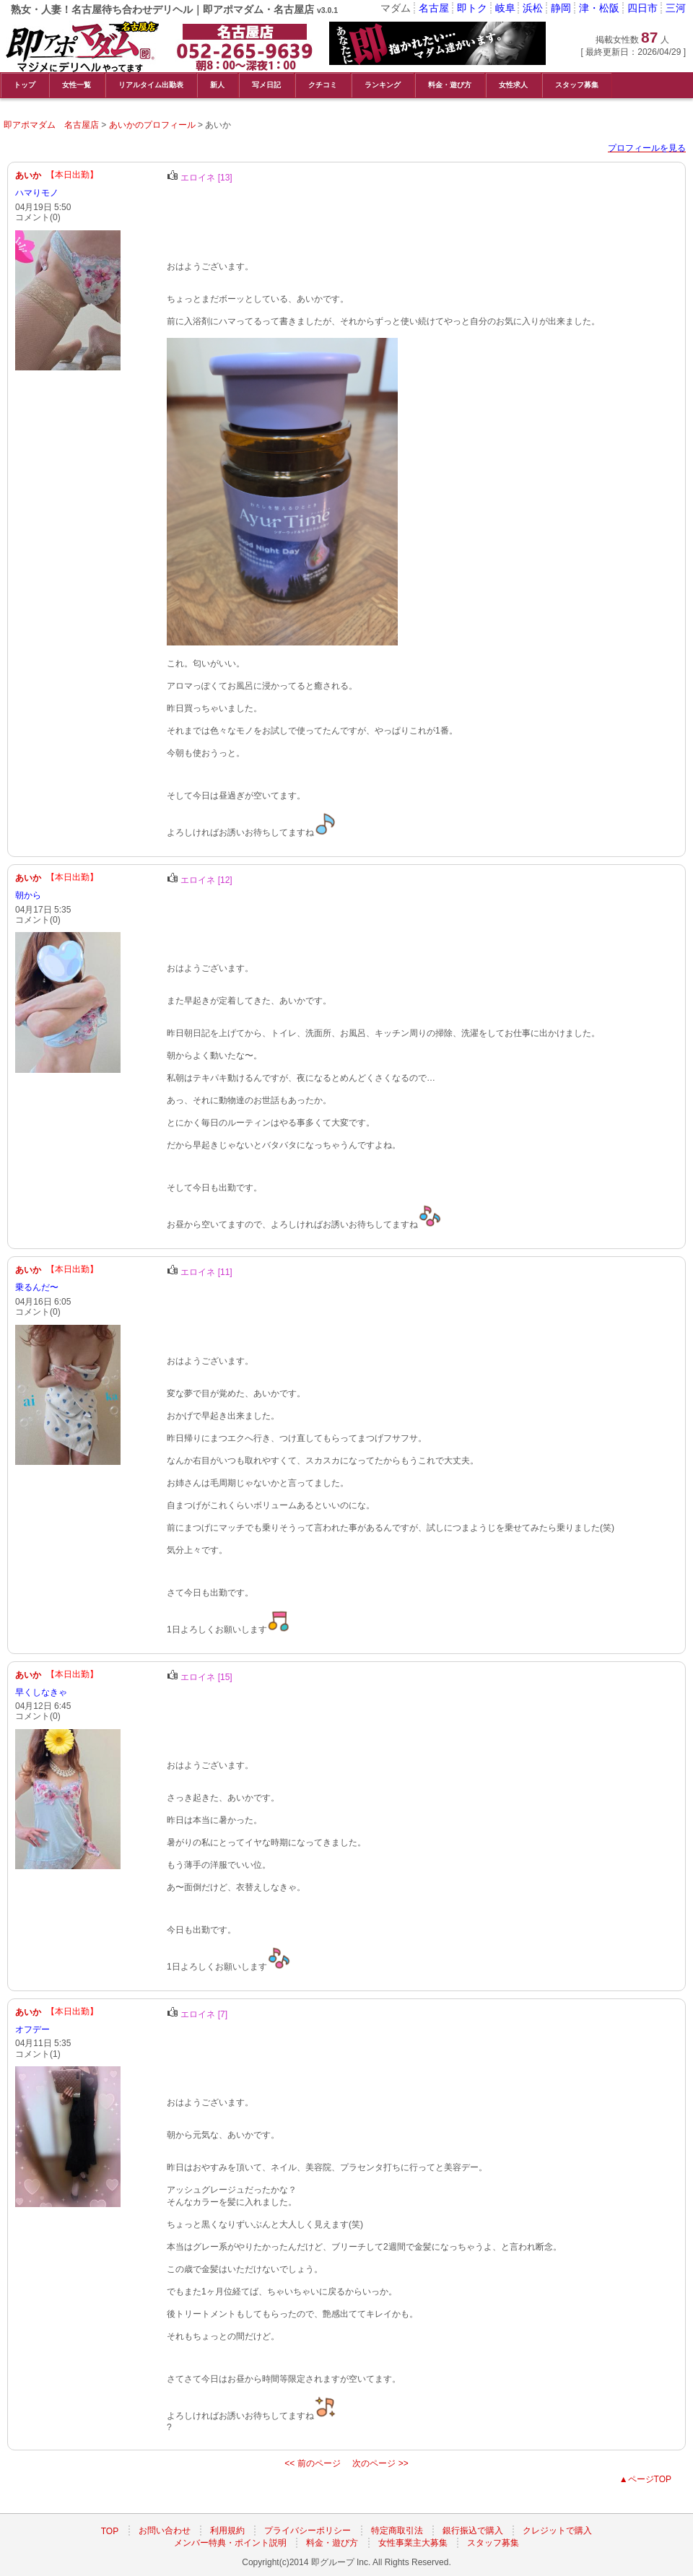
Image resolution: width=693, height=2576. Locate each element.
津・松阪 (599, 8)
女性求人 (513, 85)
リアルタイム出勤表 (150, 85)
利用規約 (227, 2530)
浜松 (533, 8)
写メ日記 (266, 85)
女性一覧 (76, 85)
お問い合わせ (165, 2530)
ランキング (383, 85)
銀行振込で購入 (473, 2530)
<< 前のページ (312, 2463)
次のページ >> (380, 2463)
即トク (472, 8)
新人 (217, 85)
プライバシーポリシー (307, 2530)
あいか (28, 175)
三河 (676, 8)
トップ (24, 85)
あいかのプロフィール (152, 125)
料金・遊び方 (449, 85)
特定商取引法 (397, 2530)
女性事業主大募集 (413, 2543)
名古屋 (434, 8)
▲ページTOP (645, 2479)
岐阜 (505, 8)
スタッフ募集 (576, 85)
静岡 (561, 8)
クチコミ (322, 85)
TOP (109, 2530)
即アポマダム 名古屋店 (51, 125)
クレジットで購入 (557, 2530)
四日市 (642, 8)
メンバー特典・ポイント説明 (230, 2543)
